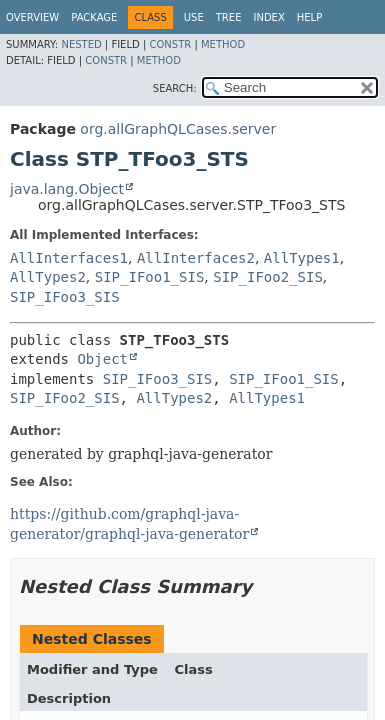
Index (268, 17)
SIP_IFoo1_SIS (150, 277)
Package (94, 17)
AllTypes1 (302, 258)
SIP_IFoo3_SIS (65, 297)
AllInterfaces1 (69, 258)
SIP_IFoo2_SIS (268, 277)
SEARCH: (175, 88)
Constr (170, 44)
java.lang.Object (67, 189)
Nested (81, 44)
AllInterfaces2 (196, 258)
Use (194, 17)
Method (223, 44)
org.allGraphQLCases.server (178, 129)
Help (309, 17)
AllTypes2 (48, 277)
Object (102, 359)
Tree (229, 17)
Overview (32, 17)
